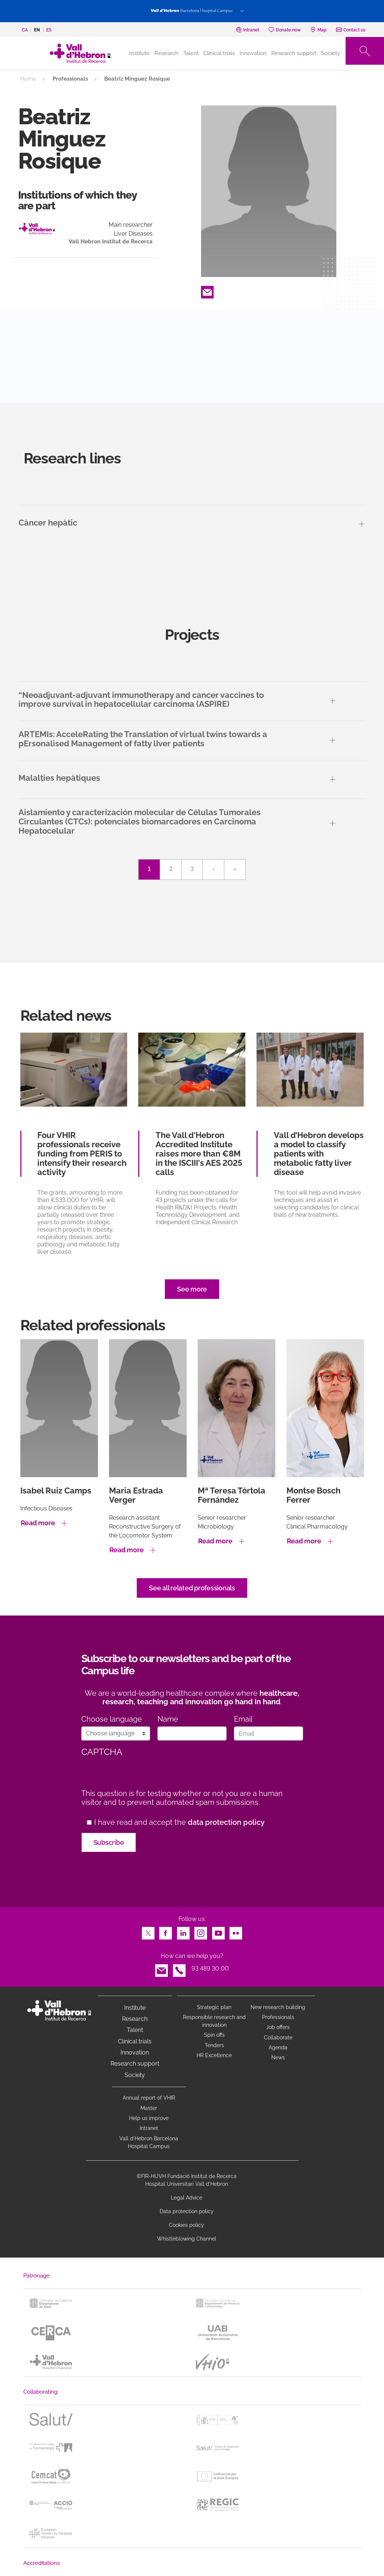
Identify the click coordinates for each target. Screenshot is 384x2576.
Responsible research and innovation (214, 2021)
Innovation (252, 53)
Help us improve (149, 2118)
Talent (191, 53)
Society (330, 53)
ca (25, 30)
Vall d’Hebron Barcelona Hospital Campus (148, 2142)
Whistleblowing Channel (186, 2239)
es (48, 30)
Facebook (165, 1931)
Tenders (214, 2045)
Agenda (278, 2047)
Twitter (148, 1931)
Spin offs (214, 2035)
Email (207, 290)
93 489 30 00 (210, 1968)
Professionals (278, 2017)
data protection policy (226, 1822)
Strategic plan (214, 2007)
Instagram (200, 1931)
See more (192, 1289)
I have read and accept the (179, 1822)
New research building (278, 2007)
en (37, 30)
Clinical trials (219, 53)
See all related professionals (192, 1588)
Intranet (149, 2128)
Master (148, 2108)
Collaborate (278, 2037)
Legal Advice (186, 2198)
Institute (135, 2007)
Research (166, 53)
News (278, 2057)
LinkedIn (183, 1931)
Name (167, 1719)
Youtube (218, 1931)
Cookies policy (186, 2225)
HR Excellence (214, 2055)
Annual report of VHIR (149, 2098)
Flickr (236, 1931)
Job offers (278, 2027)
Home (28, 78)
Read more (38, 1523)
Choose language (111, 1719)
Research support (293, 53)
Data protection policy (187, 2211)
